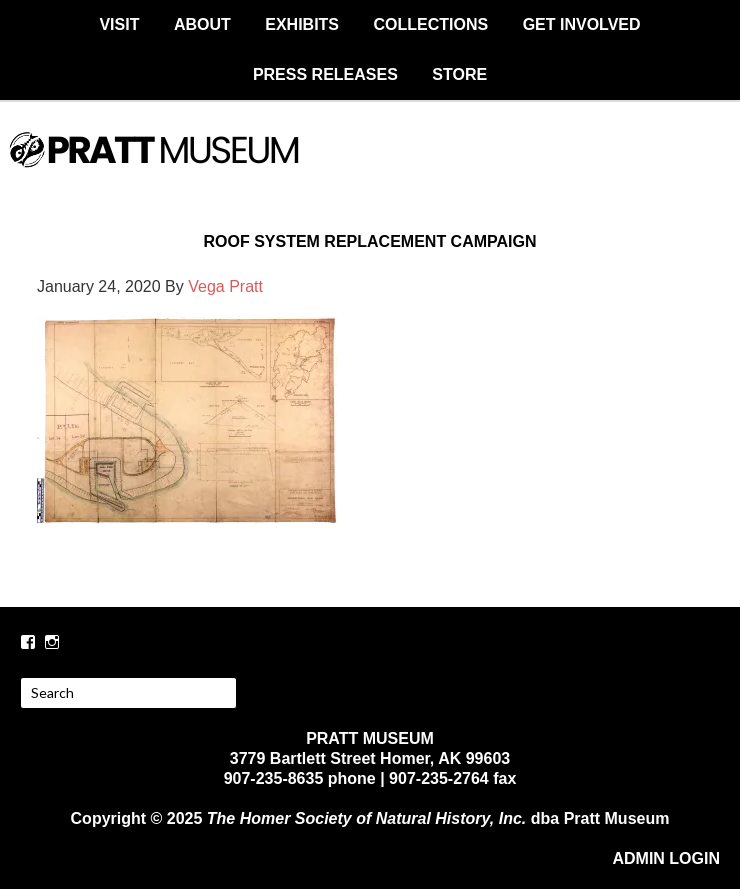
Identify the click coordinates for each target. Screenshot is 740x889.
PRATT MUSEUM (370, 167)
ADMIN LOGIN (666, 858)
